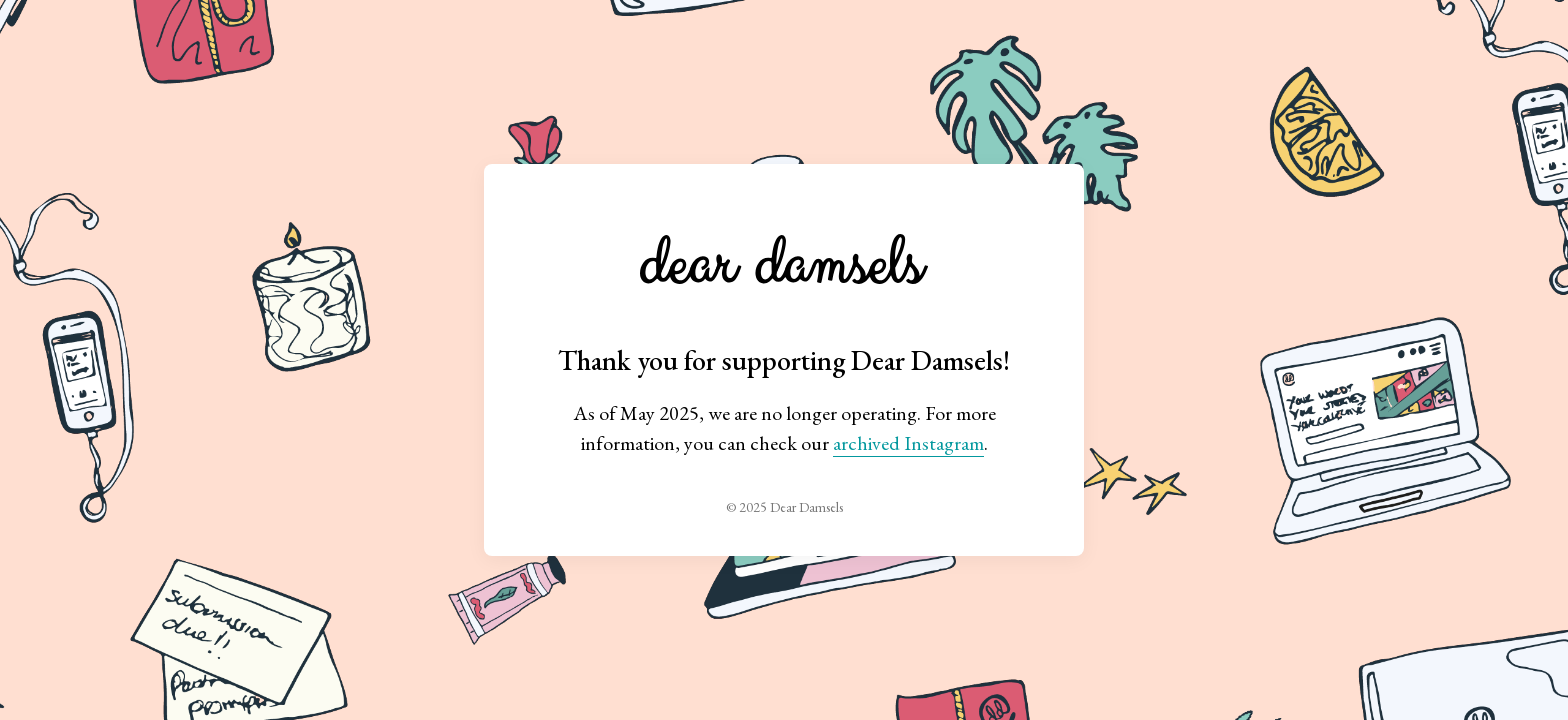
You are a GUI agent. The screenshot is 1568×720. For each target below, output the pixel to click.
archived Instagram (908, 443)
